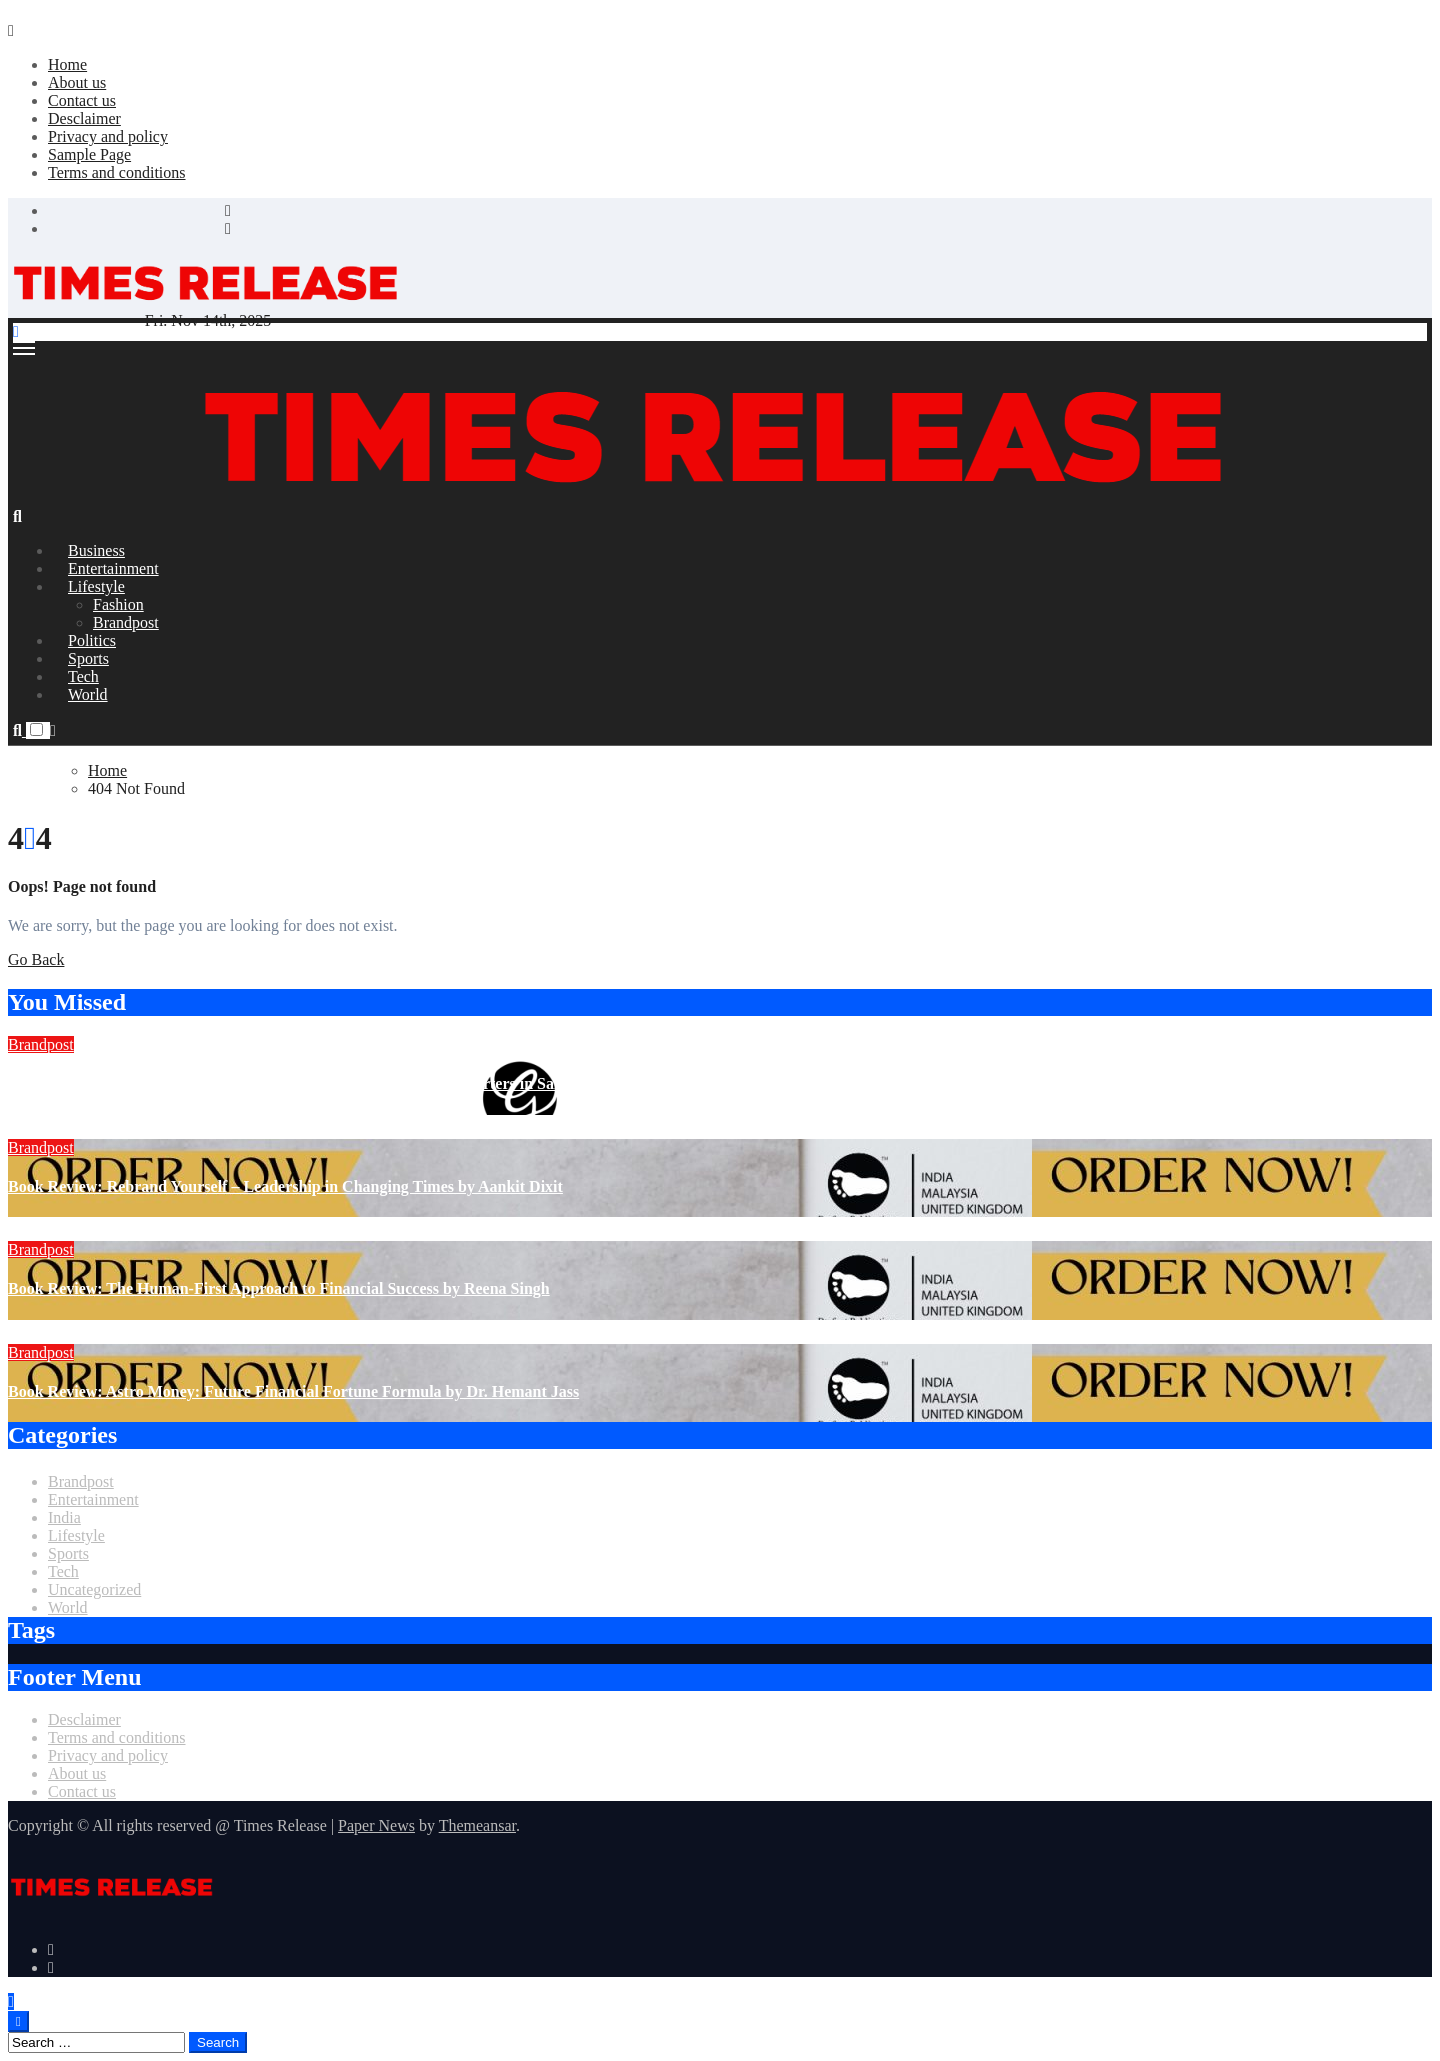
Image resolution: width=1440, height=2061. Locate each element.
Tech (63, 1571)
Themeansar (477, 1825)
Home (67, 64)
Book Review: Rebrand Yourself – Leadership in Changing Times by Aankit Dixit (285, 1186)
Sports (68, 1553)
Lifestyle (96, 586)
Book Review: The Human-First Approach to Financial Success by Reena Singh (279, 1288)
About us (77, 82)
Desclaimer (84, 118)
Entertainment (93, 1499)
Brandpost (41, 1044)
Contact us (82, 100)
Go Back (36, 959)
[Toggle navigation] (24, 348)
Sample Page (89, 154)
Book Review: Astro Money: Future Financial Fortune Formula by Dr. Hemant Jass (293, 1391)
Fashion (118, 604)
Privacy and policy (108, 136)
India (64, 1517)
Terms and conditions (117, 172)
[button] (53, 730)
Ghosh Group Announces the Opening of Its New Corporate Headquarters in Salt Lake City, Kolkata (353, 1083)
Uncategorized (94, 1589)
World (88, 694)
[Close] (11, 30)
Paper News (376, 1825)
